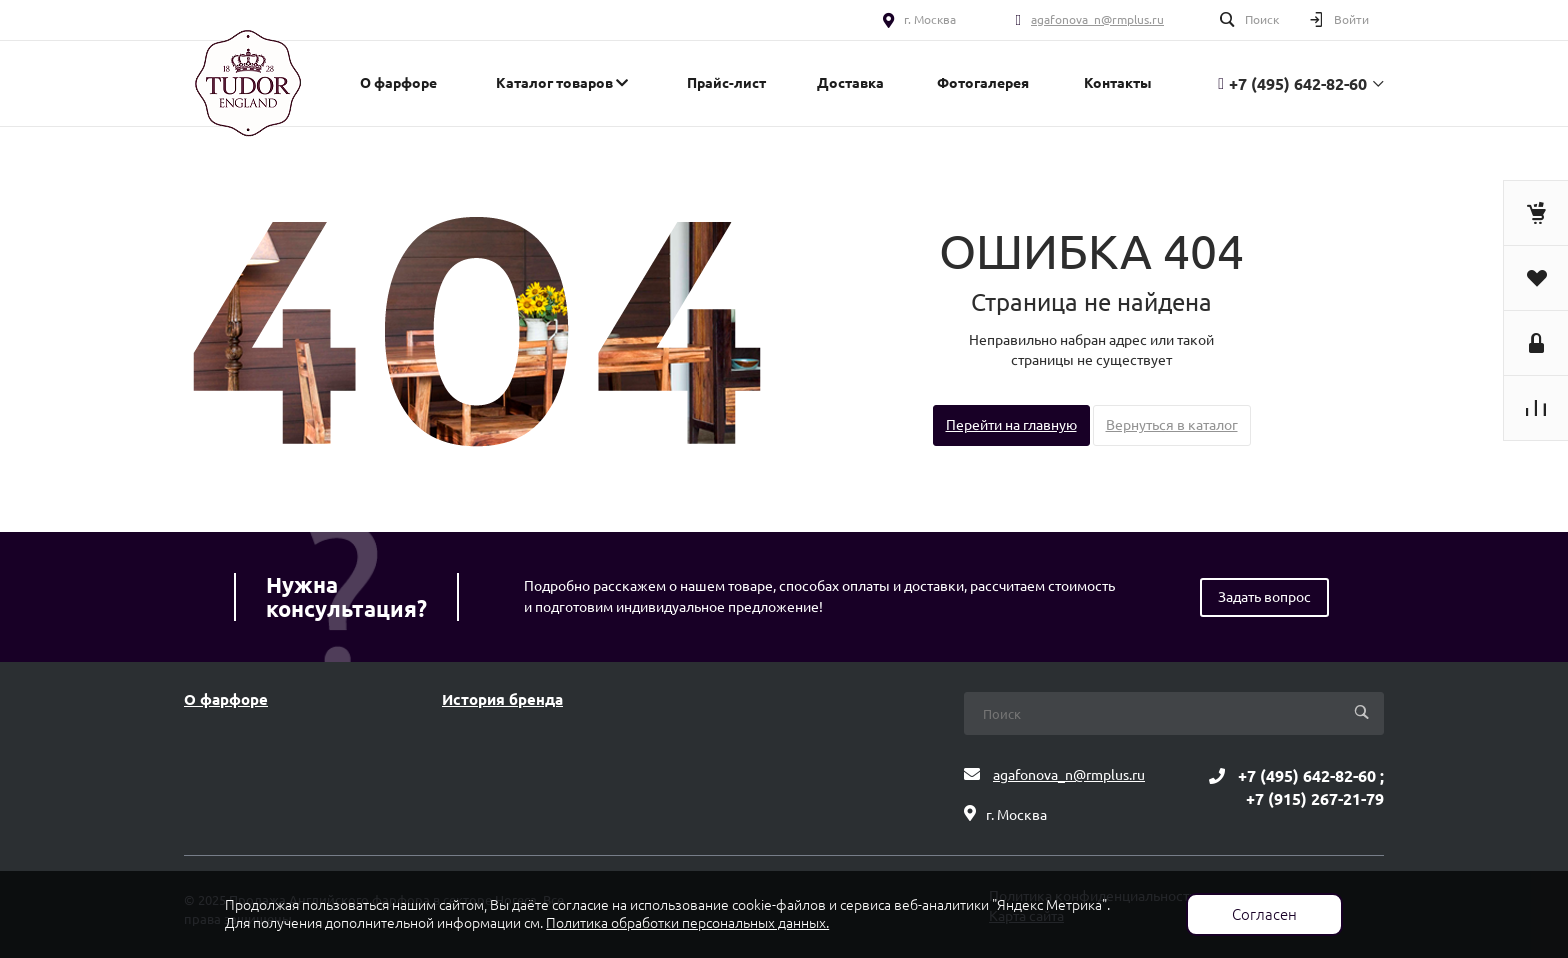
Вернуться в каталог (1172, 425)
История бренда (502, 700)
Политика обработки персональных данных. (687, 923)
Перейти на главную (1011, 425)
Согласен (1264, 914)
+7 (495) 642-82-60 (1298, 84)
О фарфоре (226, 700)
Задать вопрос (1264, 597)
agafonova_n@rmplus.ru (1097, 19)
